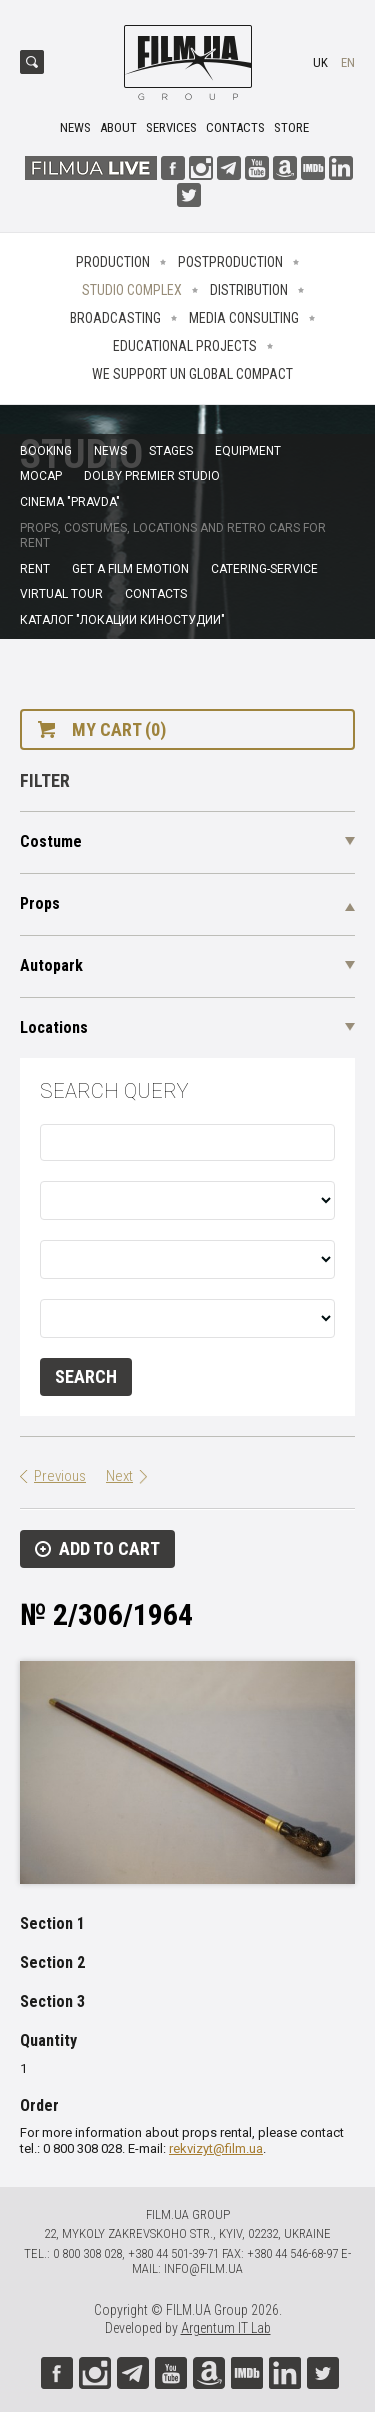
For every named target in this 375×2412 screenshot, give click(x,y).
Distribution (249, 290)
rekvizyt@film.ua (216, 2148)
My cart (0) (119, 729)
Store (291, 127)
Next (119, 1476)
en (348, 62)
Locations (54, 1027)
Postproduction (230, 262)
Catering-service (264, 569)
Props (40, 903)
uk (320, 62)
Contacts (235, 127)
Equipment (248, 451)
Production (113, 262)
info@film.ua (203, 2268)
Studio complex (132, 290)
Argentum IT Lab (226, 2328)
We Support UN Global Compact (192, 374)
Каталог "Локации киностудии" (122, 620)
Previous (60, 1476)
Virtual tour (61, 594)
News (75, 127)
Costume (51, 841)
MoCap (41, 476)
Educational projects (185, 346)
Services (171, 127)
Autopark (51, 965)
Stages (171, 451)
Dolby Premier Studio (152, 476)
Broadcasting (115, 318)
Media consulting (244, 318)
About (118, 127)
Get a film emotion (130, 569)
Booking (46, 451)
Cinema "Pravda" (70, 502)
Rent (35, 569)
